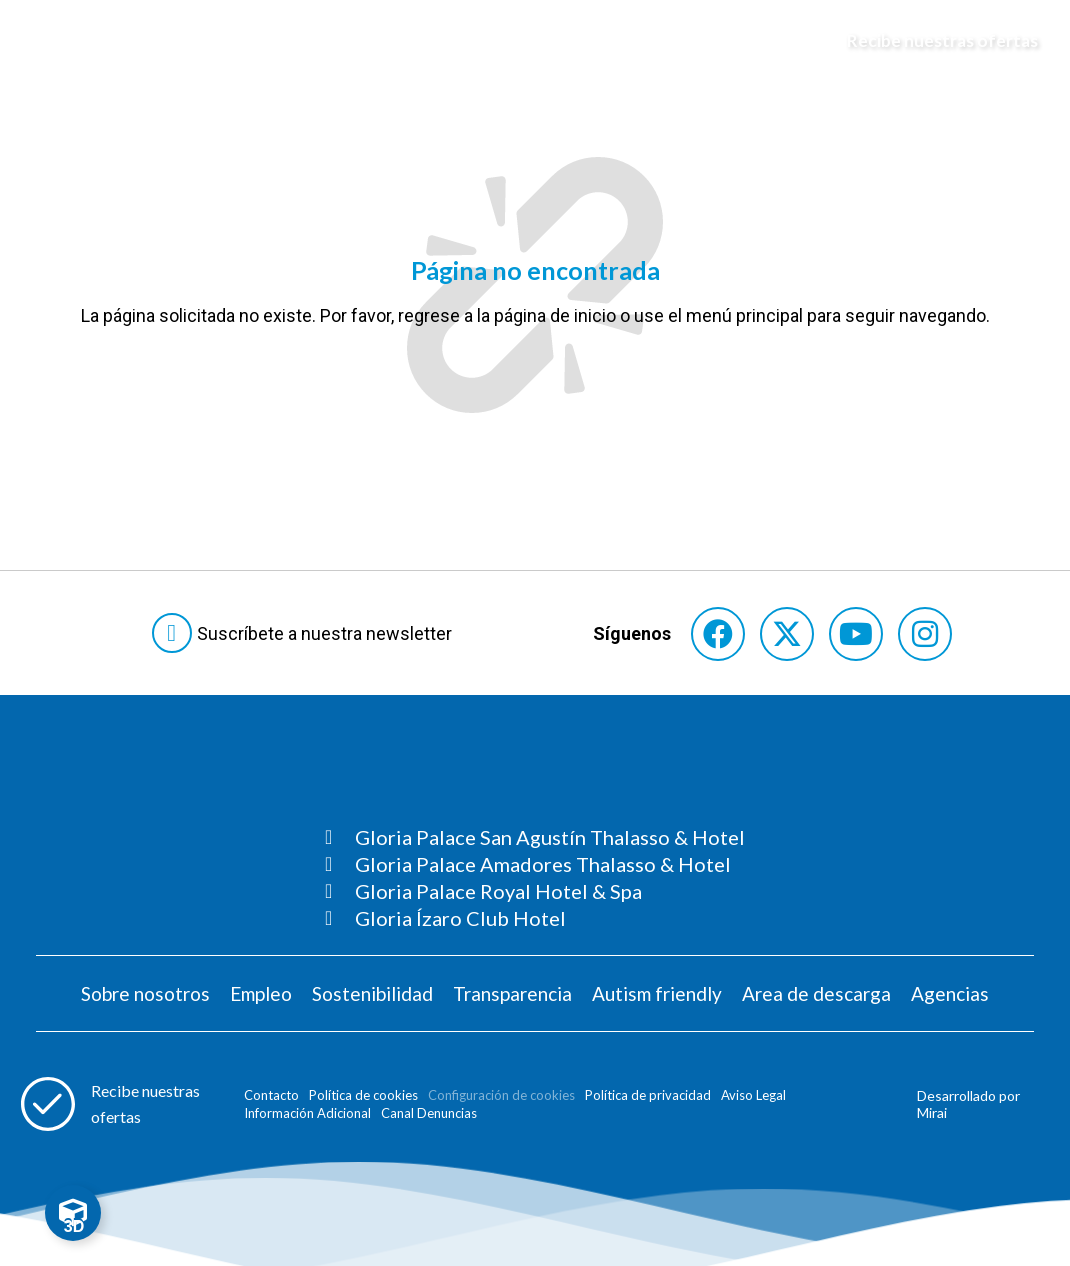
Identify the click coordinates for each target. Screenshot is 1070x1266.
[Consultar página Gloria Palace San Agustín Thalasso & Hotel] (535, 837)
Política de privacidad (648, 1095)
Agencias (950, 993)
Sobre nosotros (145, 993)
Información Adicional (307, 1113)
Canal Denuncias (429, 1113)
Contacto (271, 1095)
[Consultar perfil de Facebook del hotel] (718, 634)
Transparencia (512, 993)
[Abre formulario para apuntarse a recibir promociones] (119, 1104)
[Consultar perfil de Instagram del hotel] (925, 634)
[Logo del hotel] (536, 41)
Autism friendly (657, 993)
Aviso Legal (753, 1095)
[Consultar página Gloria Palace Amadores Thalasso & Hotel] (535, 864)
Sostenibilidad (372, 993)
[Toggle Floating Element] (73, 1213)
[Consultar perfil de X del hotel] (787, 634)
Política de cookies (363, 1095)
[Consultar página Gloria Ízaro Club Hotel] (535, 918)
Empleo (261, 993)
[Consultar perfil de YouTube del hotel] (856, 634)
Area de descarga (816, 993)
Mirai (932, 1112)
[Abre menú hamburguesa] (41, 41)
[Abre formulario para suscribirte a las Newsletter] (306, 633)
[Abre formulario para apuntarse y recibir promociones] (933, 41)
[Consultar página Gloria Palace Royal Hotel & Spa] (535, 891)
